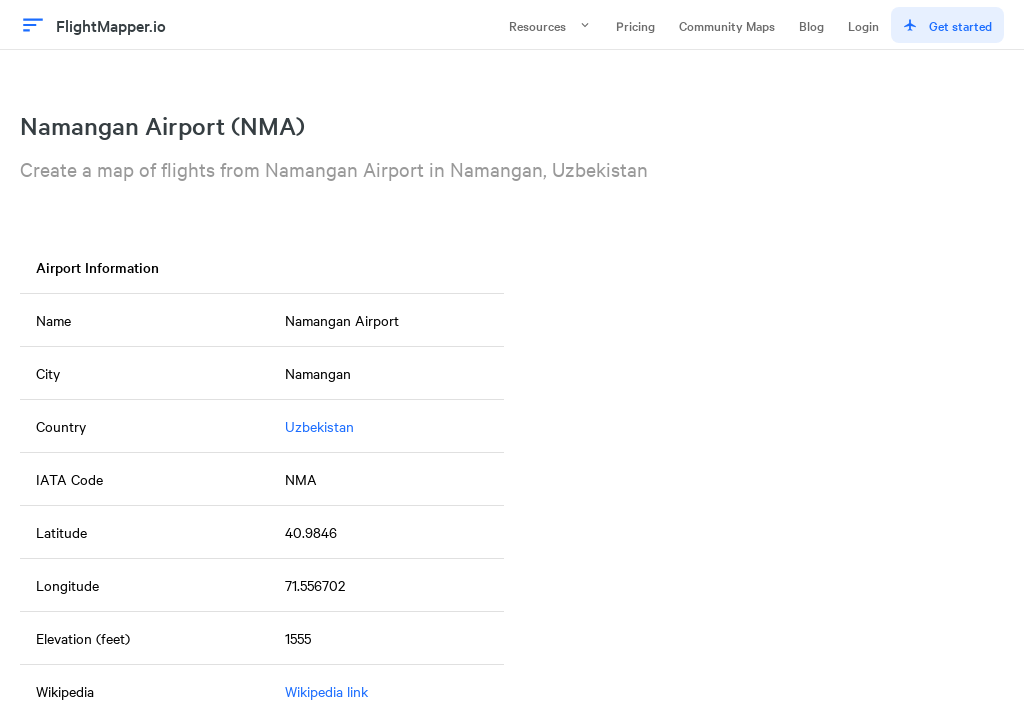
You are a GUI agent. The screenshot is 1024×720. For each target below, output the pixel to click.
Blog (811, 25)
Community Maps (727, 25)
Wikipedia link (326, 691)
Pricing (635, 25)
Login (863, 25)
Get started (947, 25)
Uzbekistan (319, 426)
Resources (550, 25)
